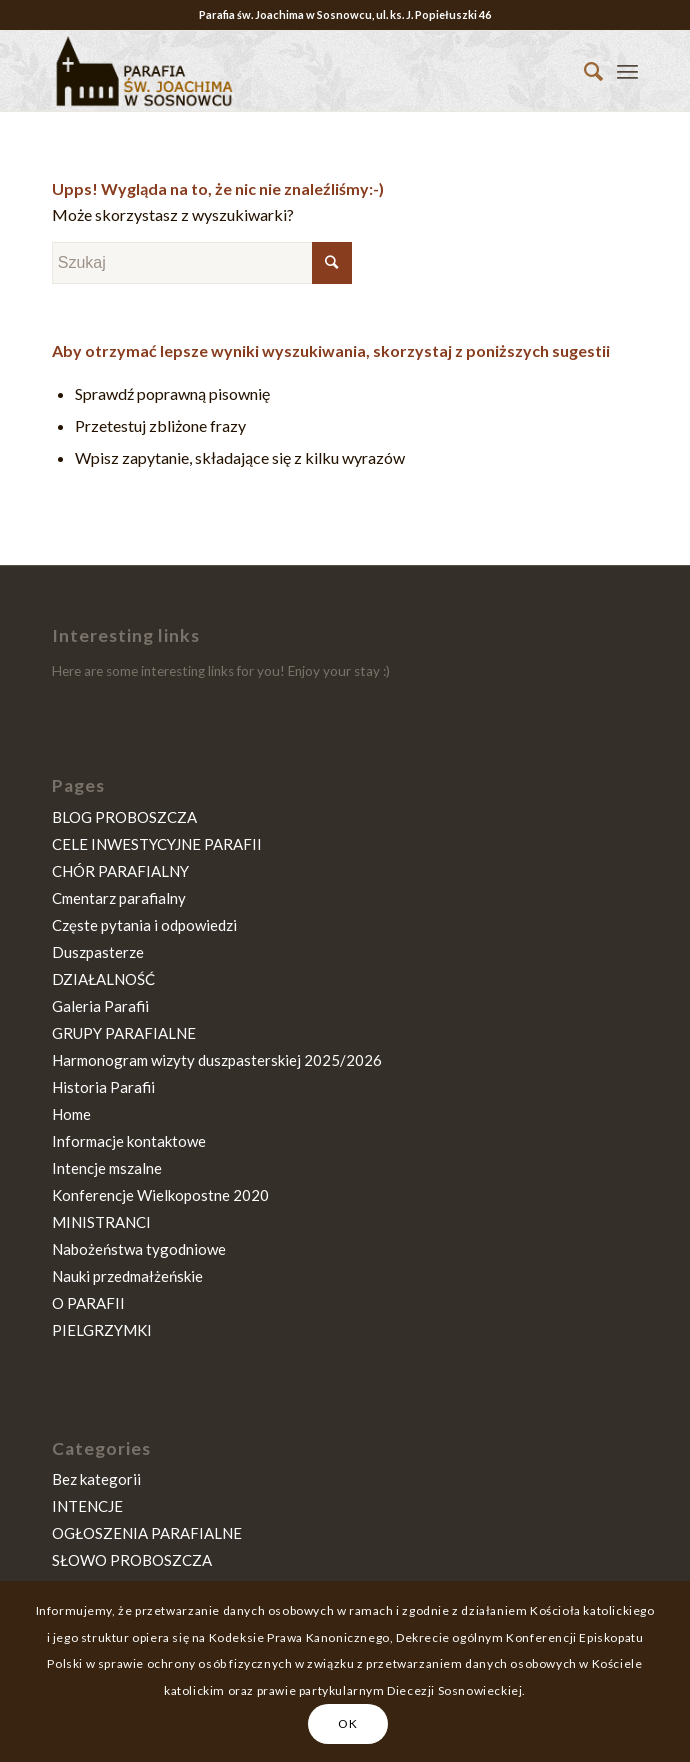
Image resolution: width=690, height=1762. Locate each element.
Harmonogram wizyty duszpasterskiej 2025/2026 (217, 1060)
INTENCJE (87, 1506)
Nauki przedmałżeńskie (127, 1276)
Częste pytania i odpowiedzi (144, 925)
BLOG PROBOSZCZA (124, 817)
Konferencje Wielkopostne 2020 (160, 1195)
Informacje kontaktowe (129, 1141)
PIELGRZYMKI (102, 1330)
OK (347, 1723)
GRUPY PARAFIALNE (124, 1033)
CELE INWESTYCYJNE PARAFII (157, 844)
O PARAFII (88, 1303)
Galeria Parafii (100, 1006)
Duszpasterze (98, 952)
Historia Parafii (103, 1087)
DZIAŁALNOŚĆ (103, 979)
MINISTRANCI (101, 1222)
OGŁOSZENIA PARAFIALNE (147, 1533)
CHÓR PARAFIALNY (120, 871)
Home (71, 1114)
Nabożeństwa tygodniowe (139, 1249)
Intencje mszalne (107, 1168)
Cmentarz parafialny (119, 898)
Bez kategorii (96, 1479)
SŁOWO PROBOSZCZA (132, 1560)
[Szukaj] (583, 71)
